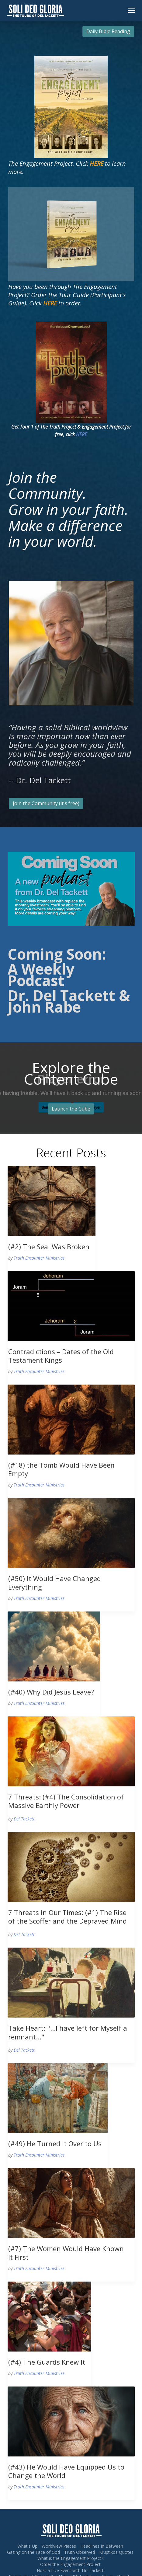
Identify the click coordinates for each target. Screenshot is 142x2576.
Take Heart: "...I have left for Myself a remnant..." (67, 2032)
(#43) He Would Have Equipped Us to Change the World (66, 2471)
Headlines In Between (101, 2546)
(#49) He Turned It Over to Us (55, 2143)
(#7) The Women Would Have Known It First (66, 2253)
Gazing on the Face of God (33, 2552)
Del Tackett (24, 1819)
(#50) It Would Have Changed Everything (54, 1583)
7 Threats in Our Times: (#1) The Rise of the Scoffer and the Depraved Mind (67, 1917)
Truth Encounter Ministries (39, 1258)
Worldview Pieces (59, 2546)
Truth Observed (79, 2552)
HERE (81, 434)
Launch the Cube (71, 1108)
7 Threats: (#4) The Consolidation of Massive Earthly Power (66, 1801)
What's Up (27, 2546)
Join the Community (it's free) (46, 803)
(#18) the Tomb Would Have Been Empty (61, 1469)
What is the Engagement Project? (70, 2558)
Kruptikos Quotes (116, 2552)
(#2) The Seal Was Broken (48, 1246)
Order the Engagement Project (70, 2564)
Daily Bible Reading (108, 31)
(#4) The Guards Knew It (46, 2361)
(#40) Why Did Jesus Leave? (51, 1691)
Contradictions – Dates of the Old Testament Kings (61, 1356)
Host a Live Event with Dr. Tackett (70, 2570)
